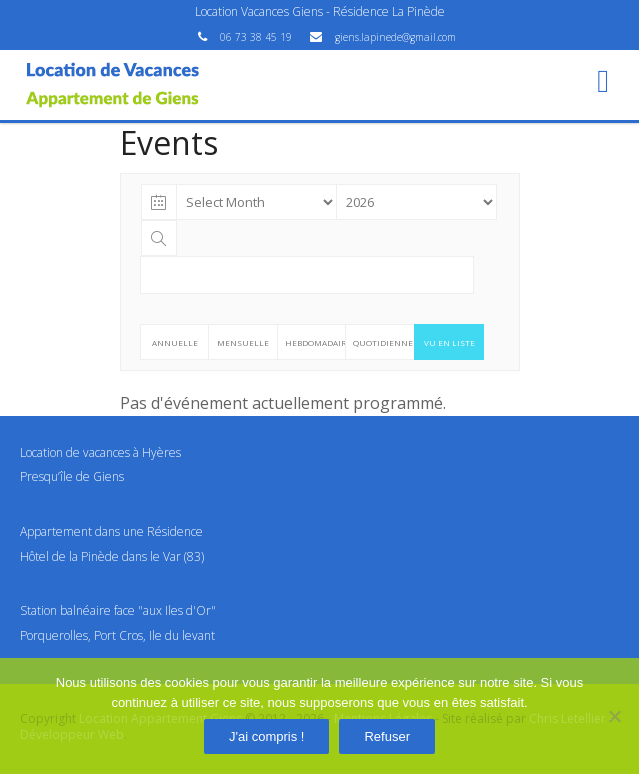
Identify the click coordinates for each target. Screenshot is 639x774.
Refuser (387, 736)
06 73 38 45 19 (257, 37)
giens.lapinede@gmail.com (395, 37)
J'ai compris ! (266, 736)
